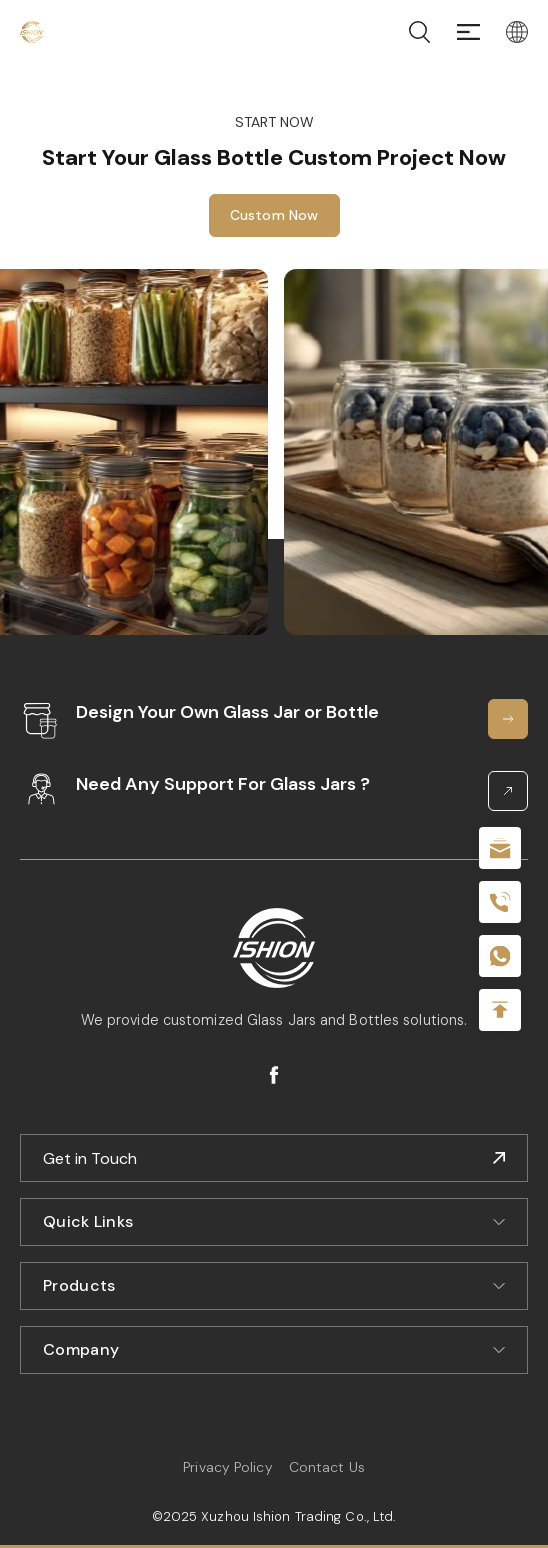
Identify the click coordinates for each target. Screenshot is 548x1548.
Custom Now (274, 215)
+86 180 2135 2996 (500, 902)
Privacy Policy (227, 1467)
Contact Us (327, 1467)
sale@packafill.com (500, 848)
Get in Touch (90, 1158)
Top (500, 1010)
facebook (274, 1075)
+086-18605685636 (500, 956)
